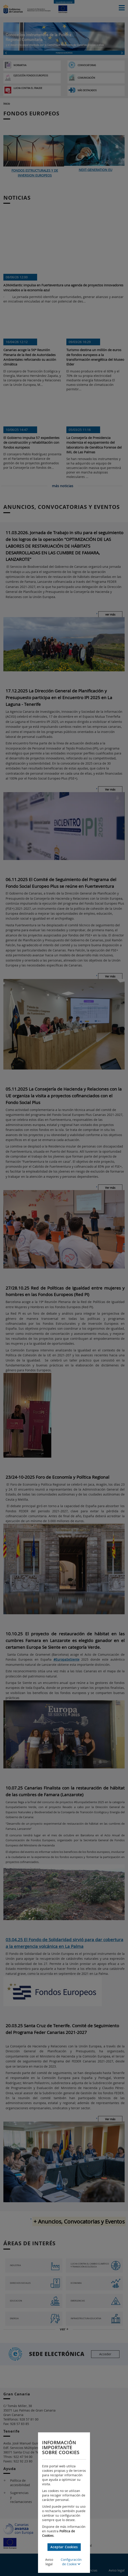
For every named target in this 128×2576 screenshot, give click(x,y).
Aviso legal (49, 2561)
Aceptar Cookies (64, 2547)
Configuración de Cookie (71, 2561)
